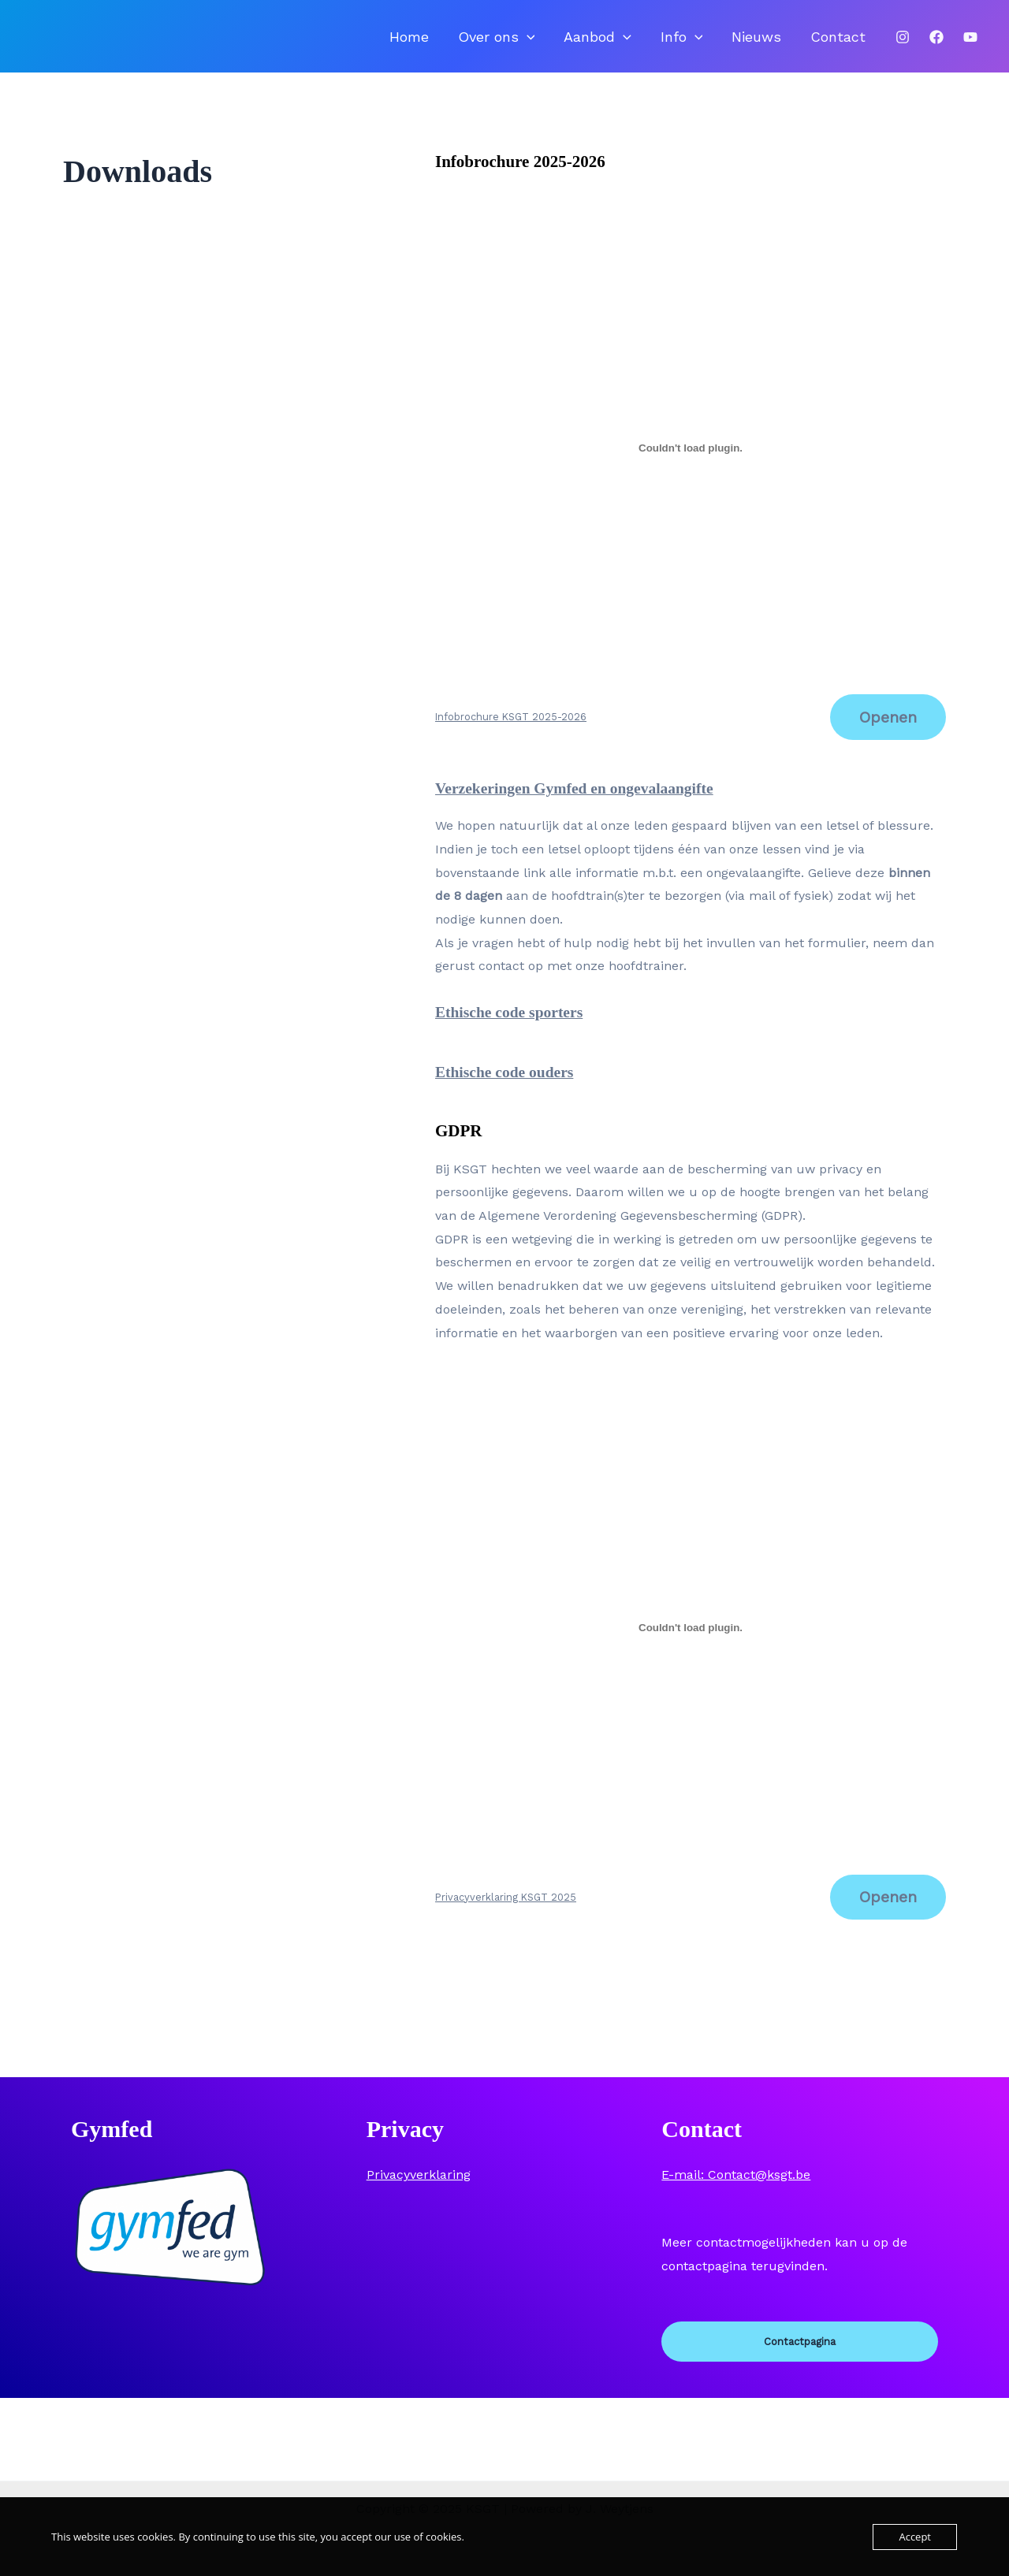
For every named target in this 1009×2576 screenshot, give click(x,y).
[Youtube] (970, 44)
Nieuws (776, 43)
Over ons (555, 43)
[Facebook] (936, 44)
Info (714, 43)
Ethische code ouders (509, 1086)
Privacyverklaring (419, 2191)
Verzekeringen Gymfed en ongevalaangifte (585, 803)
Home (481, 43)
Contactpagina (800, 2360)
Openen (885, 731)
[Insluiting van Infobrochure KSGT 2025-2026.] (690, 461)
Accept (915, 2537)
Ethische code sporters (514, 1026)
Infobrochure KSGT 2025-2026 (510, 731)
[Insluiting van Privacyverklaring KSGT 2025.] (690, 1643)
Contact (844, 43)
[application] (586, 43)
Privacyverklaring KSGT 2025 (505, 1913)
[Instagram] (902, 44)
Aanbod (643, 43)
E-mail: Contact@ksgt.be (735, 2191)
